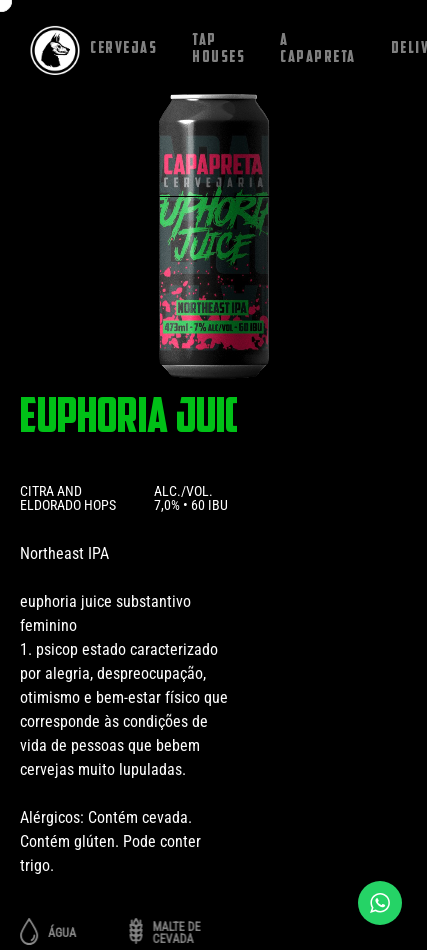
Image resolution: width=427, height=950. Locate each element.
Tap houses (218, 49)
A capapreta (318, 49)
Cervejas (123, 49)
